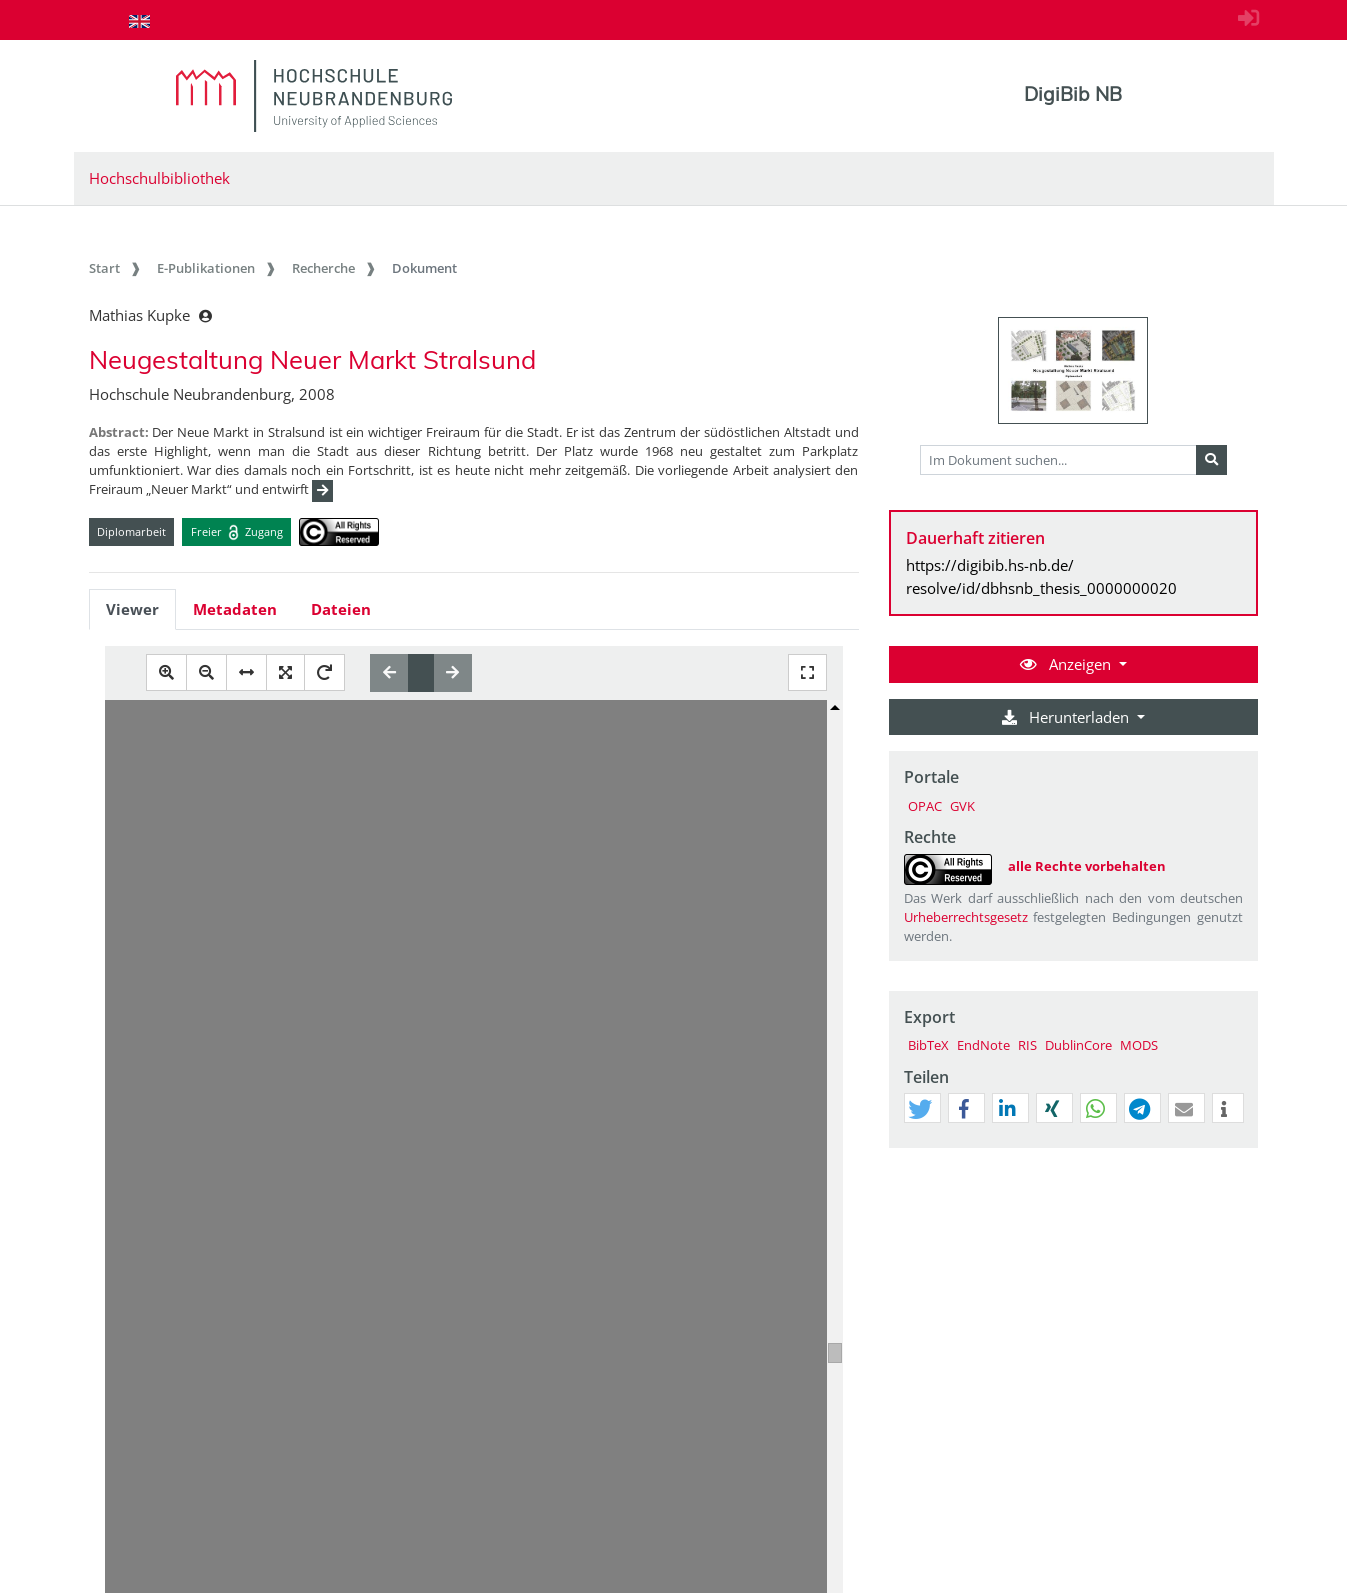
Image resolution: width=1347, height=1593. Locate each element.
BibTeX (928, 1045)
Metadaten (235, 609)
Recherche (323, 268)
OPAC (925, 806)
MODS (1139, 1045)
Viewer (132, 609)
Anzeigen (1067, 664)
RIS (1027, 1045)
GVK (962, 806)
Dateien (341, 609)
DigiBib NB (1073, 94)
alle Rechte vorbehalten (1087, 866)
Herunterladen (1067, 717)
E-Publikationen (206, 268)
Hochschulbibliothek (159, 178)
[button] (920, 1109)
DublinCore (1078, 1045)
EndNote (983, 1045)
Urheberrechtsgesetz (966, 917)
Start (104, 268)
